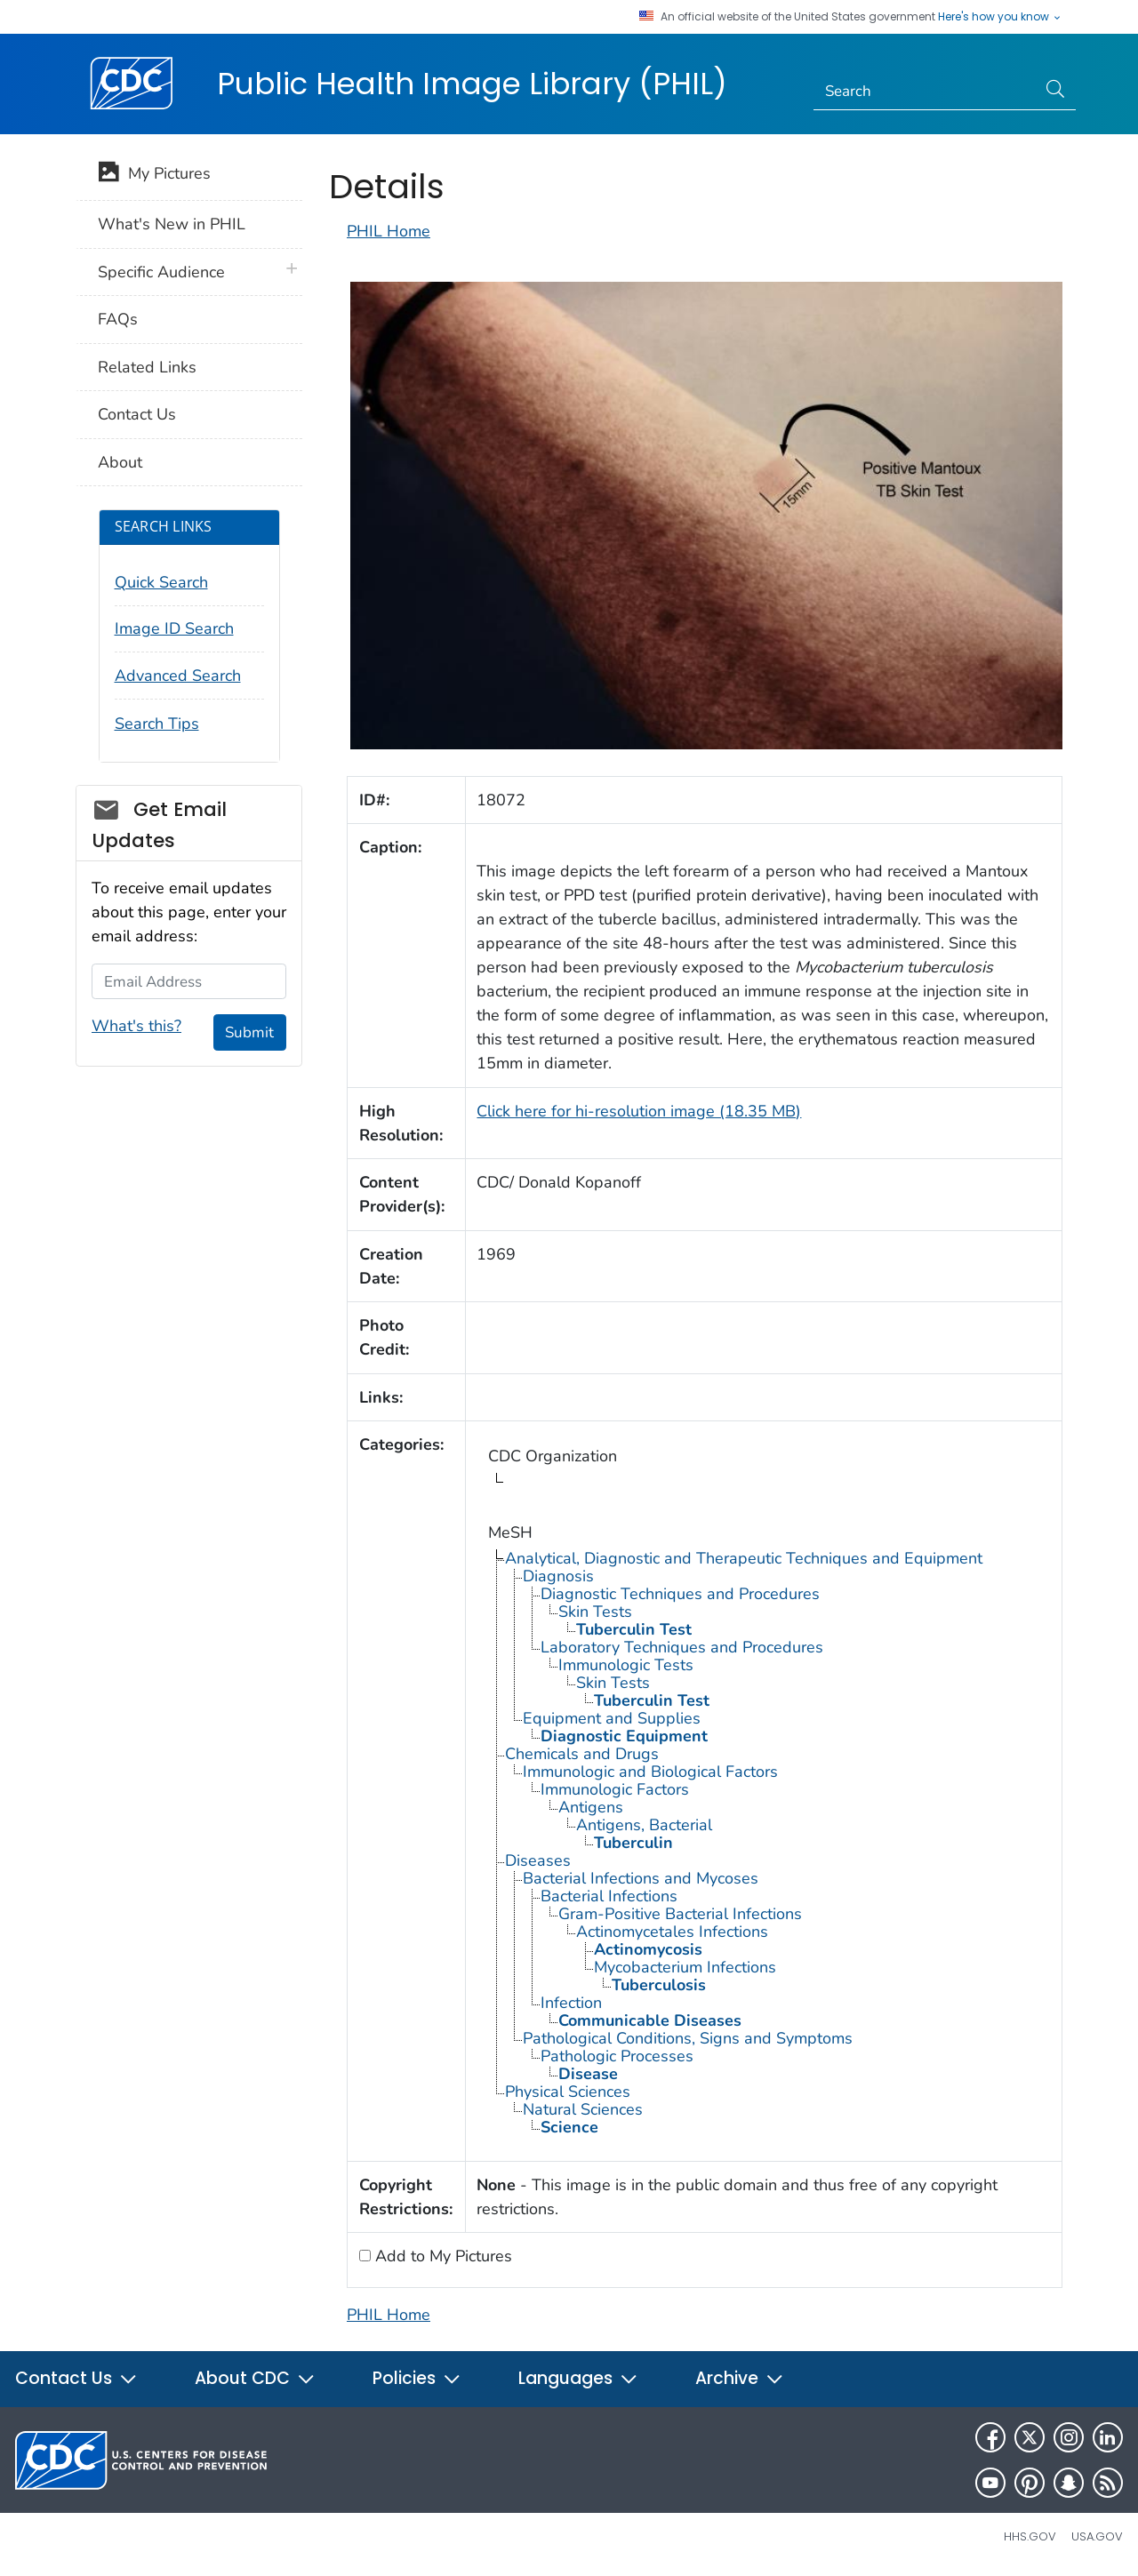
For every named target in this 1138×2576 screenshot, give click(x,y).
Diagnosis (558, 1576)
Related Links (147, 367)
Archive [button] (739, 2378)
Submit (249, 1032)
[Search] (925, 91)
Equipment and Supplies (612, 1718)
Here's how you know (1000, 17)
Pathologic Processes (617, 2056)
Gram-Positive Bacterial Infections (680, 1913)
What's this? (136, 1025)
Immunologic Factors (615, 1789)
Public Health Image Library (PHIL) (472, 83)
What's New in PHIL (171, 224)
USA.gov (1097, 2536)
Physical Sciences (567, 2091)
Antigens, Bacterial (644, 1825)
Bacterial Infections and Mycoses (640, 1878)
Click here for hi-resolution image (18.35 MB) (639, 1111)
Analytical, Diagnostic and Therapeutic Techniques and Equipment (743, 1558)
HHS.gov (1030, 2536)
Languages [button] (578, 2378)
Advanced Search (178, 675)
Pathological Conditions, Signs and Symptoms (688, 2038)
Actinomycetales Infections (672, 1931)
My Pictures (154, 175)
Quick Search (161, 582)
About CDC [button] (255, 2378)
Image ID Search (174, 628)
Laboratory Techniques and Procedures (682, 1647)
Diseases (538, 1860)
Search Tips (157, 723)
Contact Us (137, 414)
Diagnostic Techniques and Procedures (680, 1593)
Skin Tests (595, 1611)
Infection (571, 2002)
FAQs (118, 319)
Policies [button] (417, 2378)
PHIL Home (388, 231)
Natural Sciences (583, 2109)
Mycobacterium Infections (685, 1967)
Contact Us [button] (76, 2378)
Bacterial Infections (609, 1896)
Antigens (590, 1807)
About (120, 462)
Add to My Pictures (441, 2256)
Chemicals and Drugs (582, 1753)
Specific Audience (161, 272)
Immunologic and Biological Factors (650, 1771)
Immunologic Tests (625, 1665)
